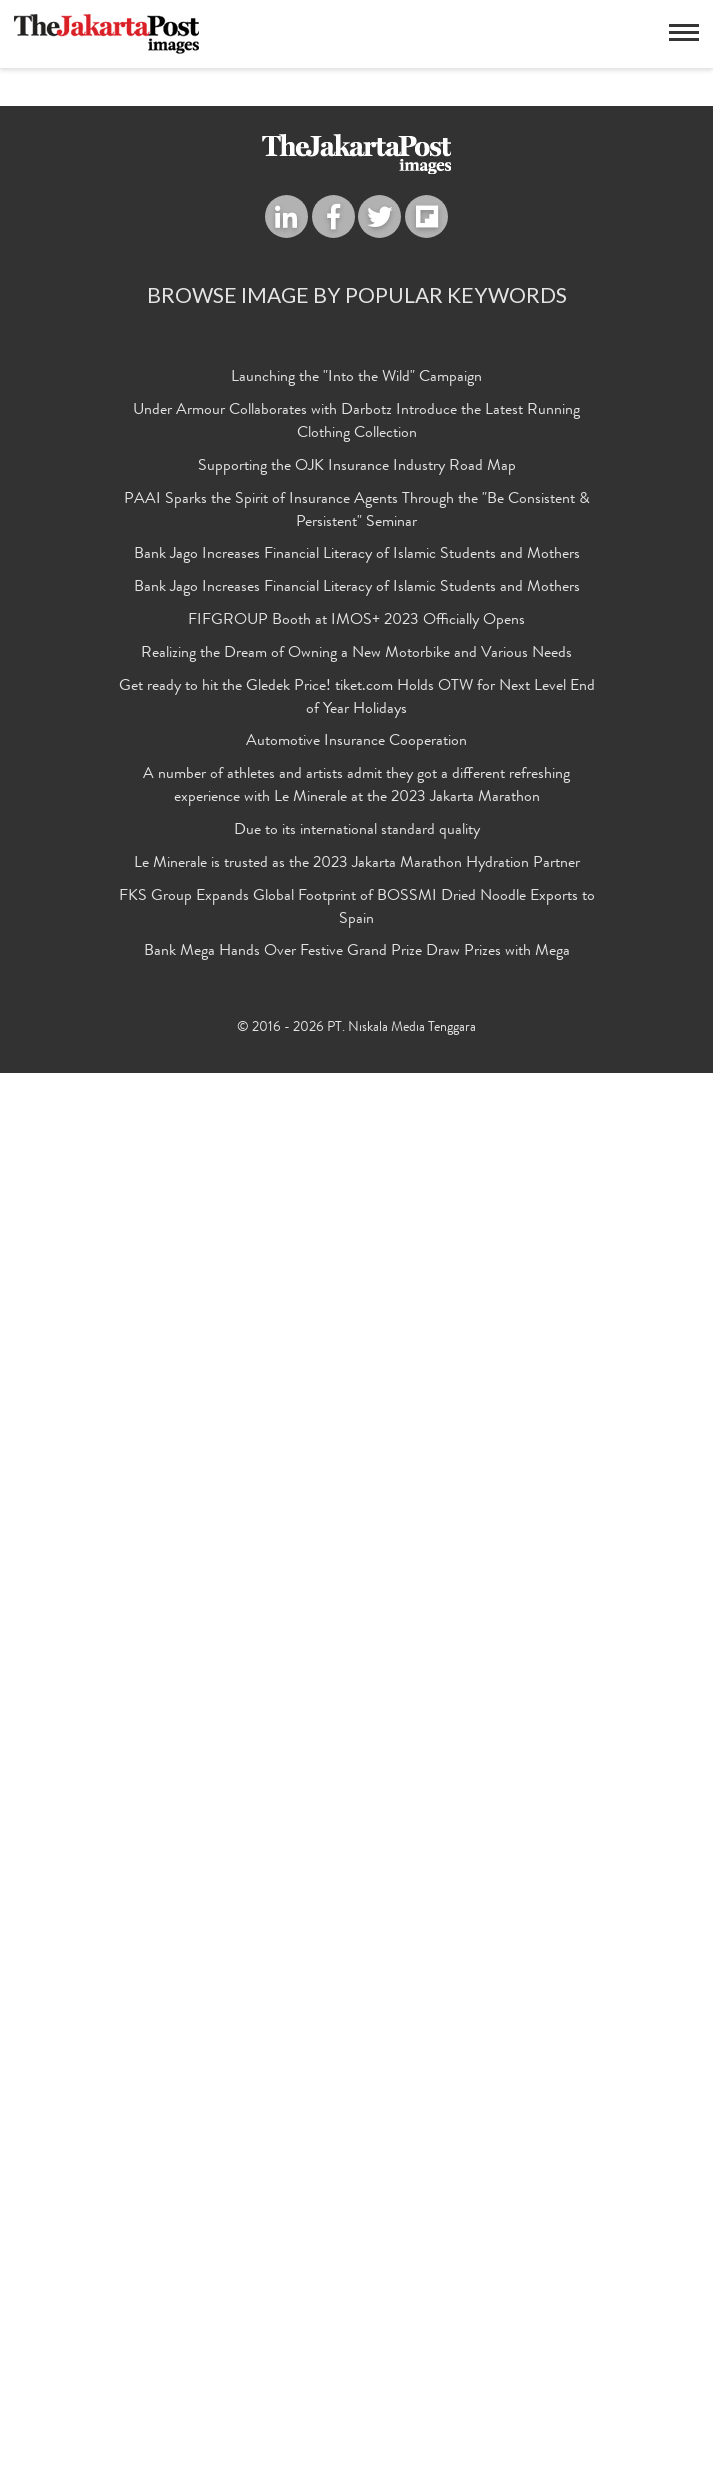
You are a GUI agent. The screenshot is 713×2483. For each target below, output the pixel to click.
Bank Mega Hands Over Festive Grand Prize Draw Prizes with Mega (357, 2362)
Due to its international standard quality (357, 2241)
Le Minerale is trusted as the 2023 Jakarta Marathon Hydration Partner (357, 2274)
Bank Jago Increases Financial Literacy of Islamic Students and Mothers (357, 1965)
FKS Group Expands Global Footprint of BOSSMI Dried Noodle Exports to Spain (357, 2318)
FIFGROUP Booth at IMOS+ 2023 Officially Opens (356, 2031)
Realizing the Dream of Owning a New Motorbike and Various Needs (356, 2064)
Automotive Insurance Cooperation (356, 2152)
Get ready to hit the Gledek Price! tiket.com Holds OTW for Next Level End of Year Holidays (357, 2108)
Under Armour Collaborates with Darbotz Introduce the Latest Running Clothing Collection (356, 1832)
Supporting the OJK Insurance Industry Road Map (357, 1877)
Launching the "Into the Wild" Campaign (356, 1788)
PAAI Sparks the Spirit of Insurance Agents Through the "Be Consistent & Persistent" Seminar (357, 1921)
